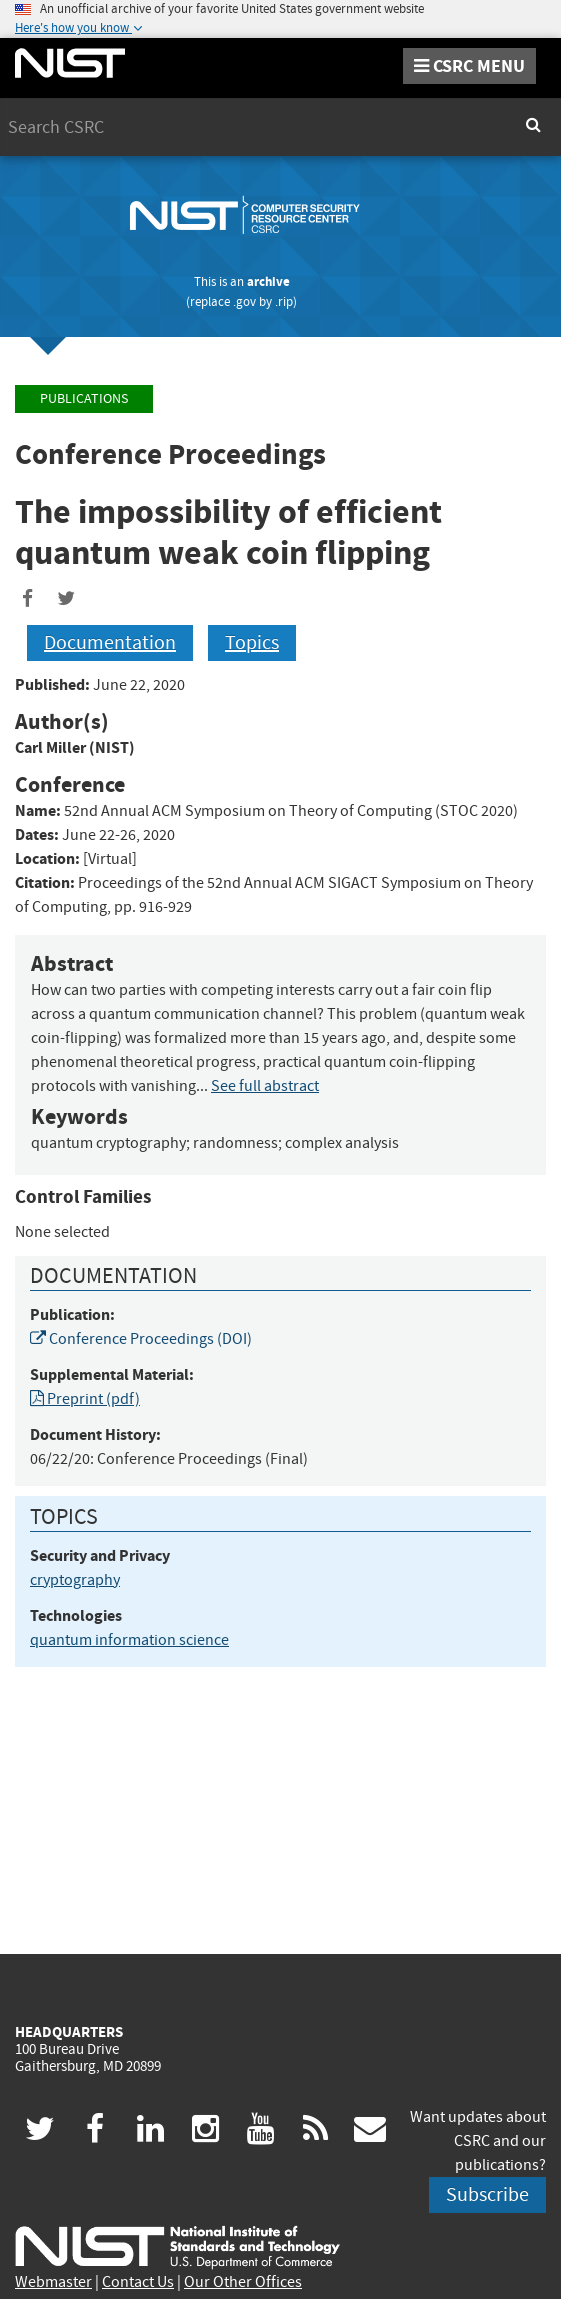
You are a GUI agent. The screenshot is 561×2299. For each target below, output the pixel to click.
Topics (252, 642)
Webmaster (53, 2282)
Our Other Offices (243, 2282)
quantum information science (129, 1640)
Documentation (110, 642)
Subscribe (487, 2194)
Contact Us (138, 2282)
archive (268, 281)
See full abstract (265, 1086)
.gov (244, 301)
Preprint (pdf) (85, 1399)
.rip (284, 301)
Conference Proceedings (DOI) (141, 1339)
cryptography (75, 1580)
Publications (84, 398)
